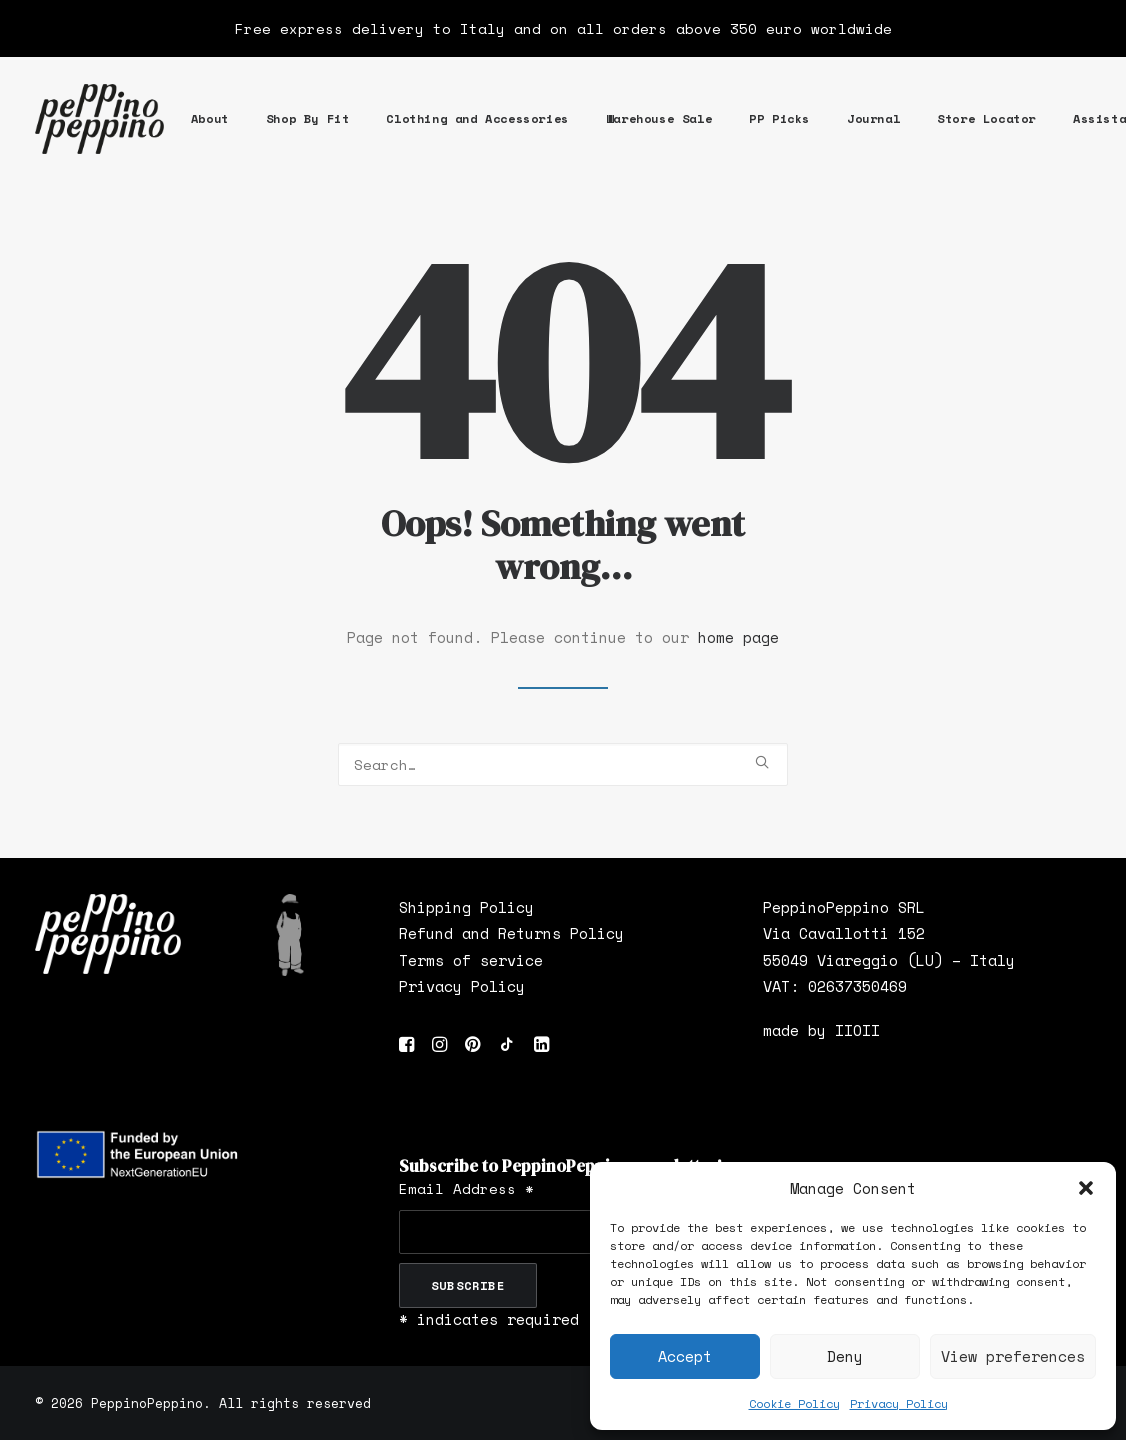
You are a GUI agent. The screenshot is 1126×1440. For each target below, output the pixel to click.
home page (738, 637)
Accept (685, 1356)
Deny (845, 1356)
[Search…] (563, 764)
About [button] (210, 118)
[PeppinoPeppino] (99, 119)
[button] (1086, 1188)
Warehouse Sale (659, 118)
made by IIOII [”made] (821, 1030)
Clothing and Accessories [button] (477, 118)
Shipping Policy (466, 907)
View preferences (1013, 1356)
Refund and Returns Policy (511, 933)
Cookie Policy (794, 1403)
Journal (873, 118)
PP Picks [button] (779, 118)
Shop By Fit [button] (308, 118)
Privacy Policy (899, 1403)
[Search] (563, 764)
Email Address (466, 1188)
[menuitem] (210, 119)
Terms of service (471, 960)
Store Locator (986, 118)
